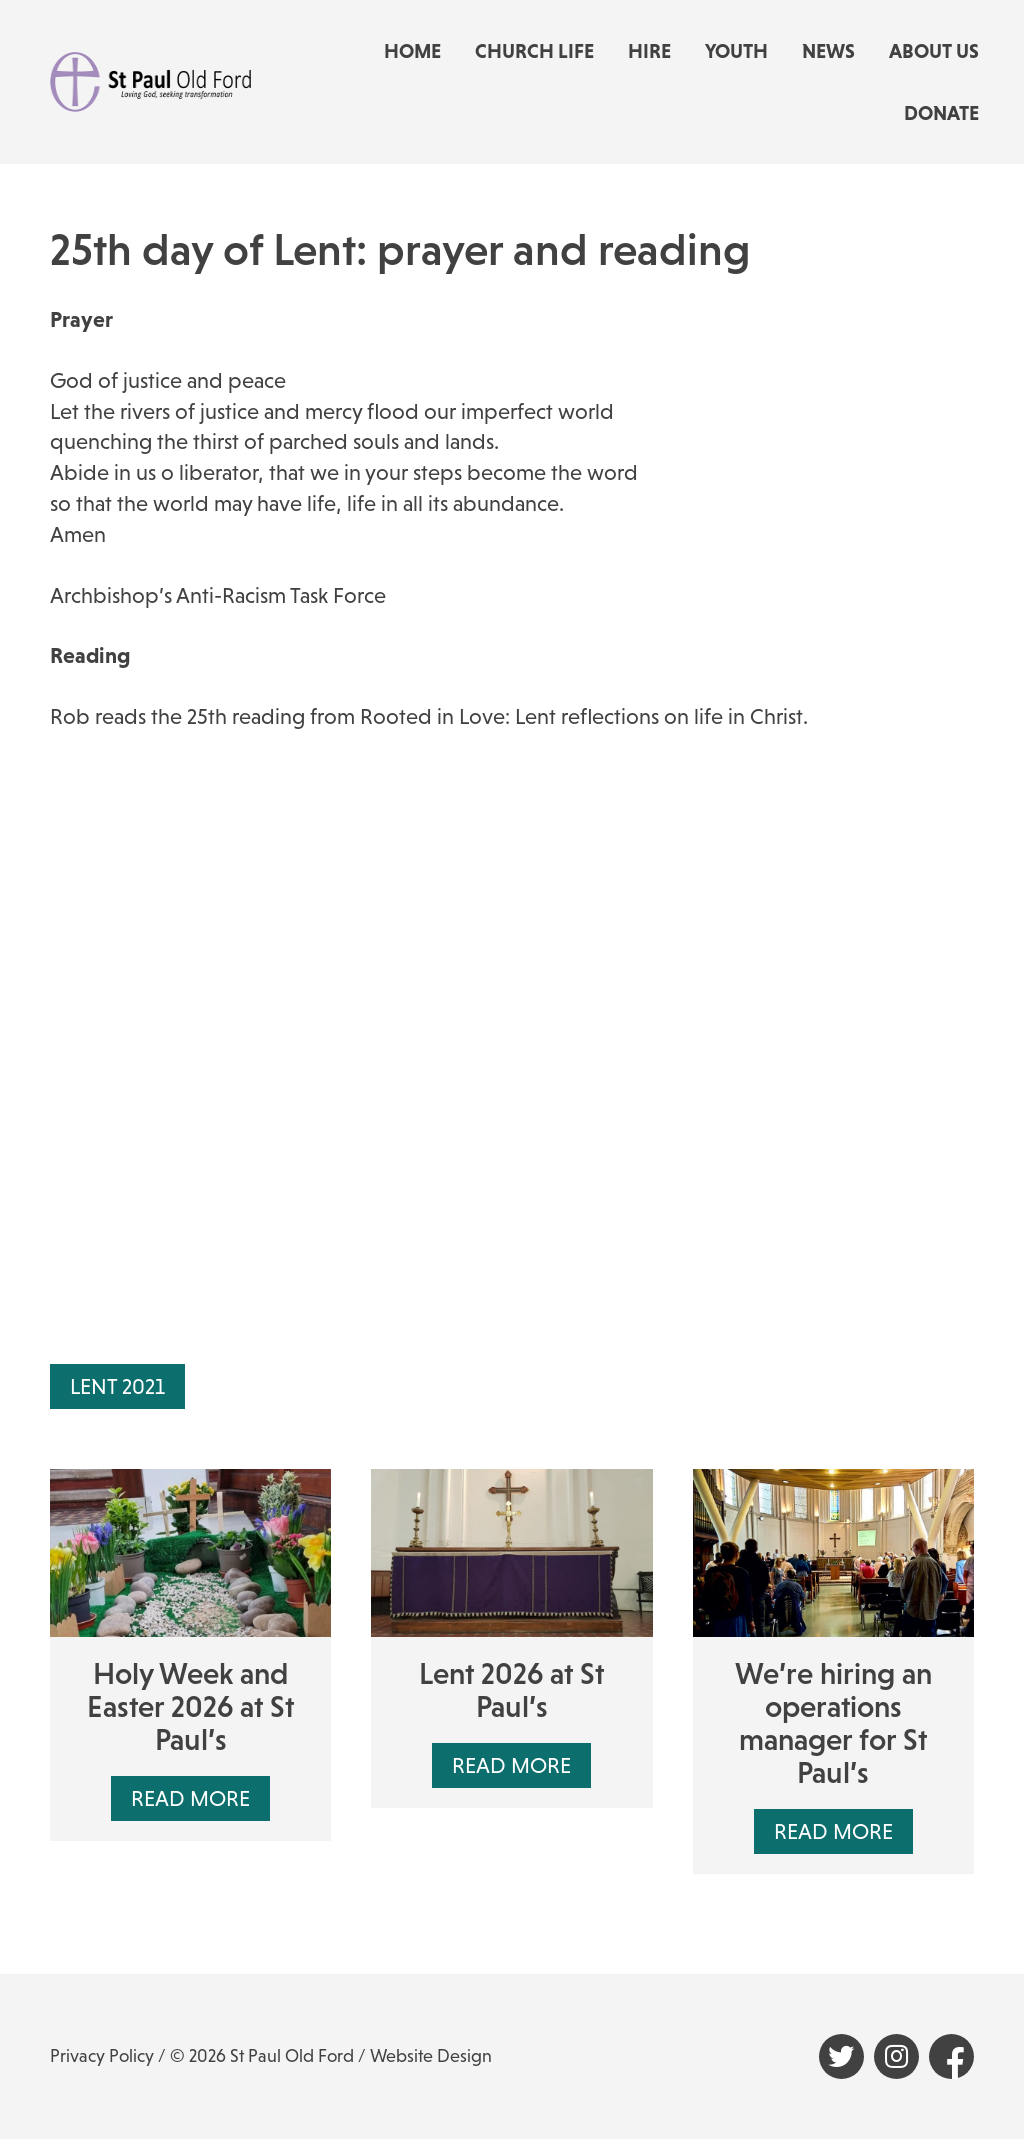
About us (934, 51)
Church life (534, 51)
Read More (190, 1798)
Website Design (431, 2056)
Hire (649, 51)
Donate (941, 113)
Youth (736, 51)
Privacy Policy (102, 2056)
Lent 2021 (117, 1386)
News (828, 51)
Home (412, 51)
